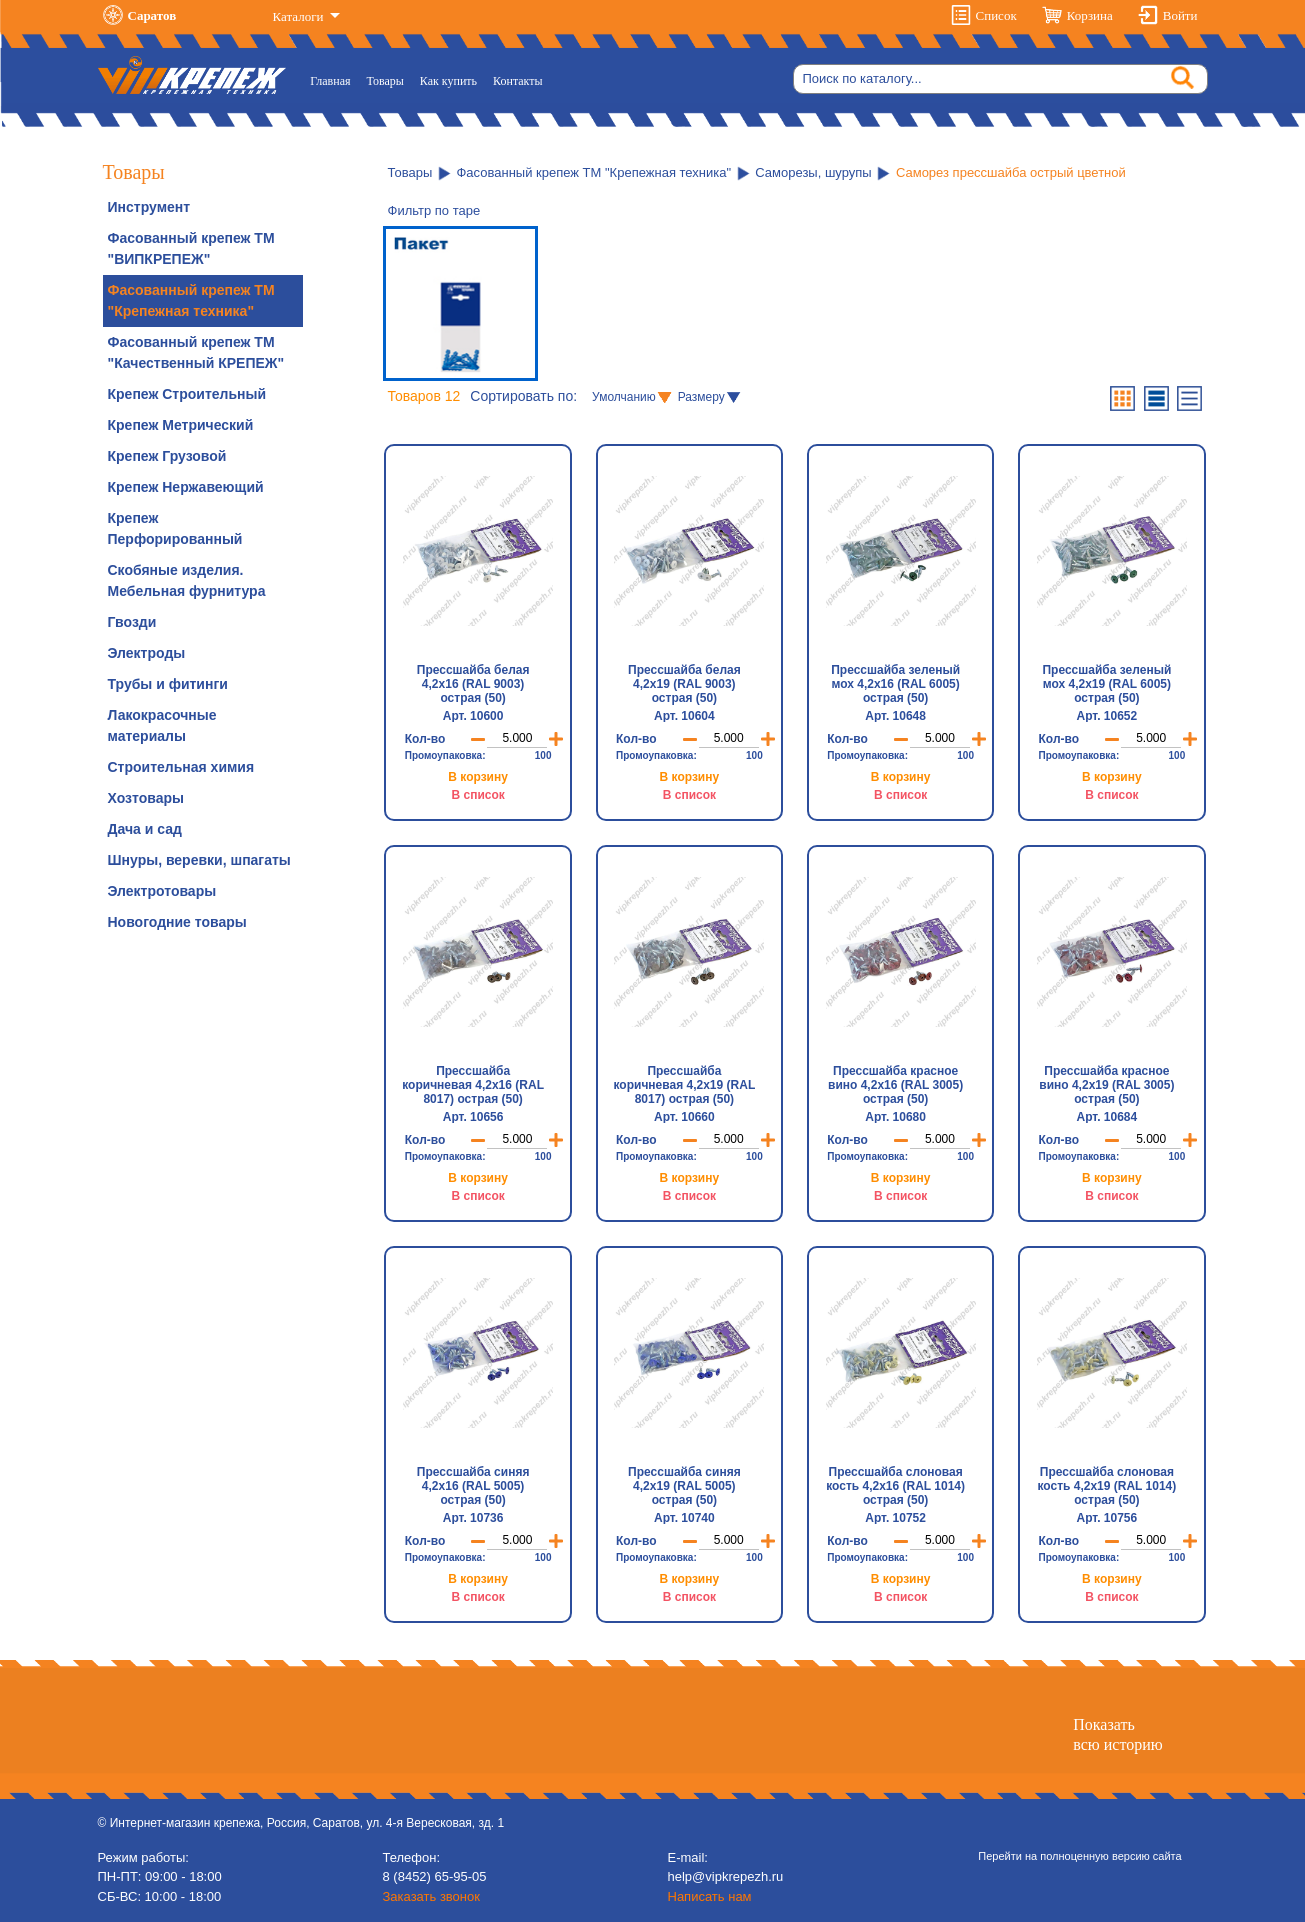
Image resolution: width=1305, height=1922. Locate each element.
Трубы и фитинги (168, 684)
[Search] (1000, 79)
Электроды (147, 653)
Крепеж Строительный (187, 394)
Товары (385, 81)
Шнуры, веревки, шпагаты (199, 860)
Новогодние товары (177, 922)
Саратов (152, 15)
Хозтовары (146, 798)
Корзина (1090, 15)
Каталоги (300, 16)
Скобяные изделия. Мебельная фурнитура (187, 580)
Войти (1180, 15)
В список (477, 795)
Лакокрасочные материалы (162, 725)
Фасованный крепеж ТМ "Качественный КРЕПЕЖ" (196, 352)
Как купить (448, 81)
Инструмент (149, 207)
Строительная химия (181, 767)
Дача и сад (145, 829)
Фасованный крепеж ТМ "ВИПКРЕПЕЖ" (191, 248)
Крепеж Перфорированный (175, 528)
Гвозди (132, 622)
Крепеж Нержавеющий (186, 487)
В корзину (478, 777)
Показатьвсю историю (1117, 1734)
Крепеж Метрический (181, 425)
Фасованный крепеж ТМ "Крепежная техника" (191, 300)
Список (996, 15)
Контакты (518, 81)
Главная (334, 79)
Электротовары (162, 891)
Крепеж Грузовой (167, 456)
